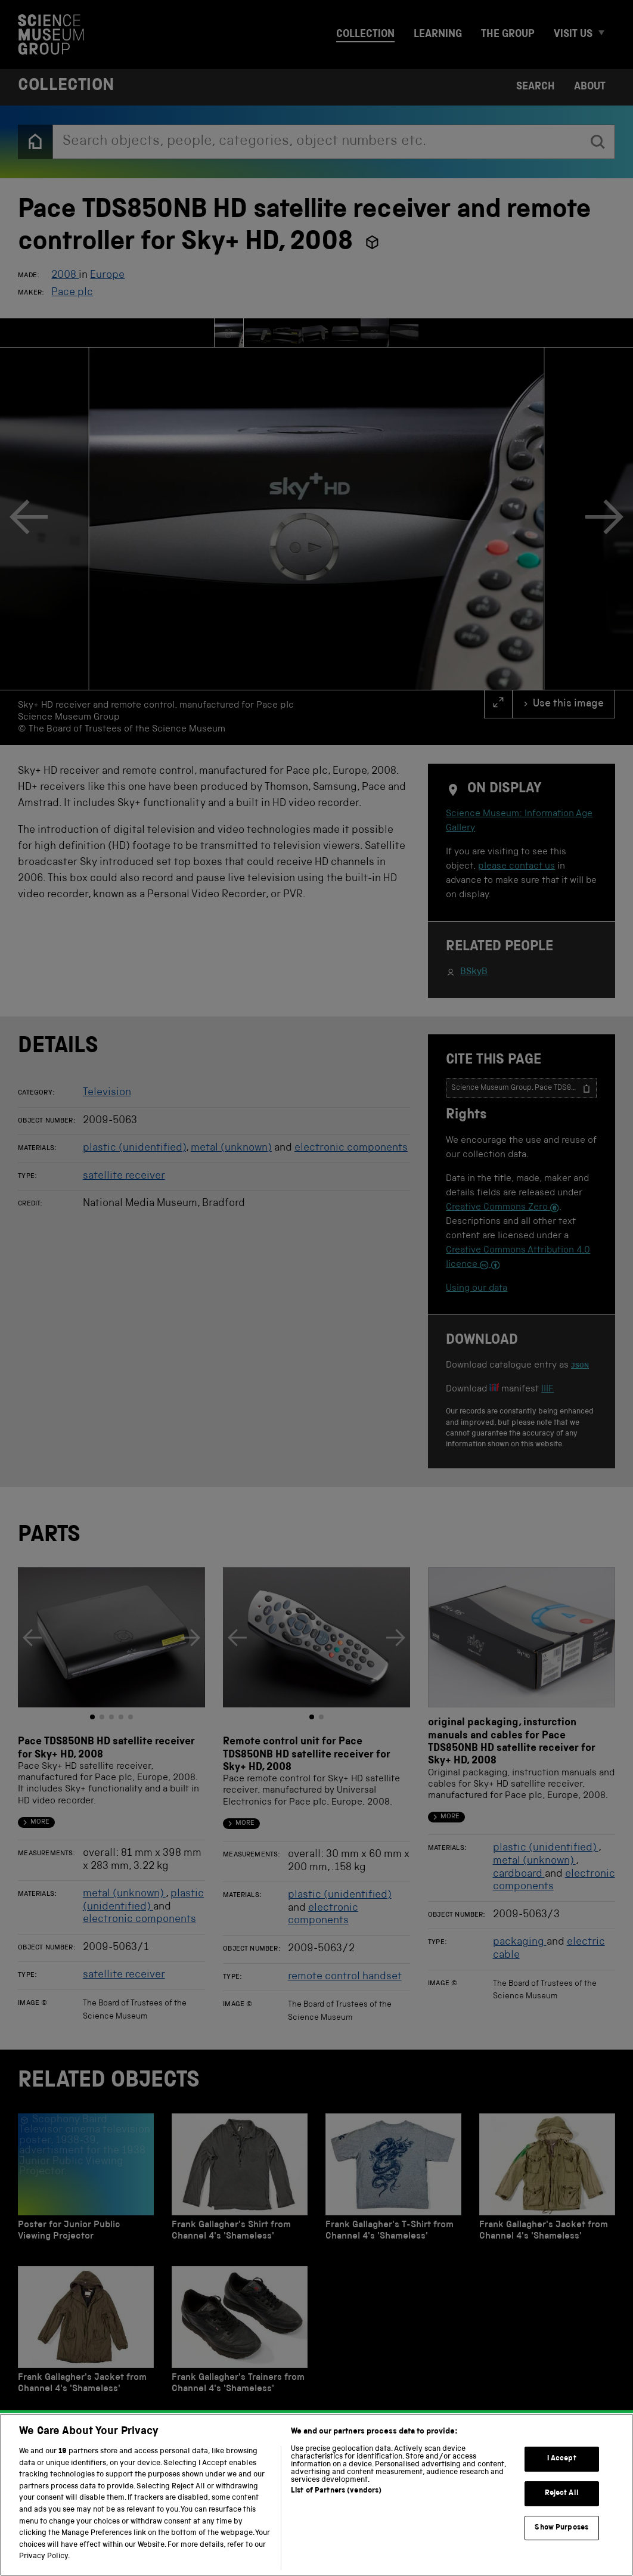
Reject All (562, 2537)
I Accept (561, 2503)
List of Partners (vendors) (336, 2534)
